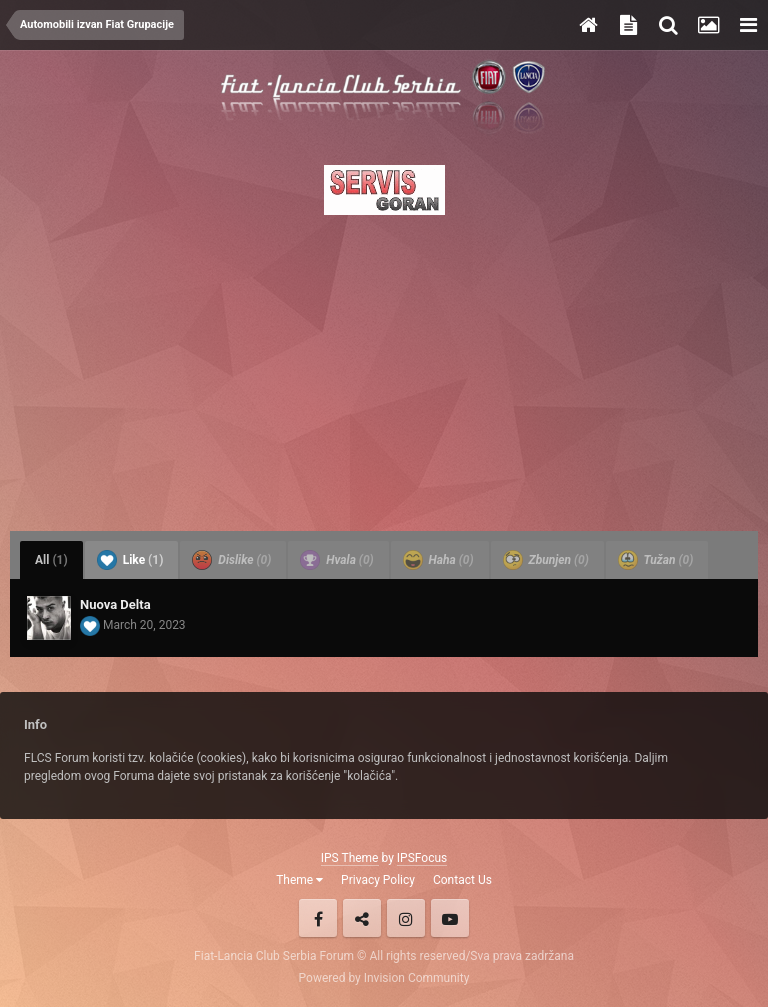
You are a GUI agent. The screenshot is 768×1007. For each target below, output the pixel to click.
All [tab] (51, 560)
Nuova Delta (115, 604)
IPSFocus (422, 858)
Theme (299, 880)
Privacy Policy (378, 880)
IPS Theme (350, 858)
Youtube (450, 918)
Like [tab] (130, 560)
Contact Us (462, 880)
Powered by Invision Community (384, 978)
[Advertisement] (384, 367)
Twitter (362, 918)
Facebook (318, 918)
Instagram (406, 918)
